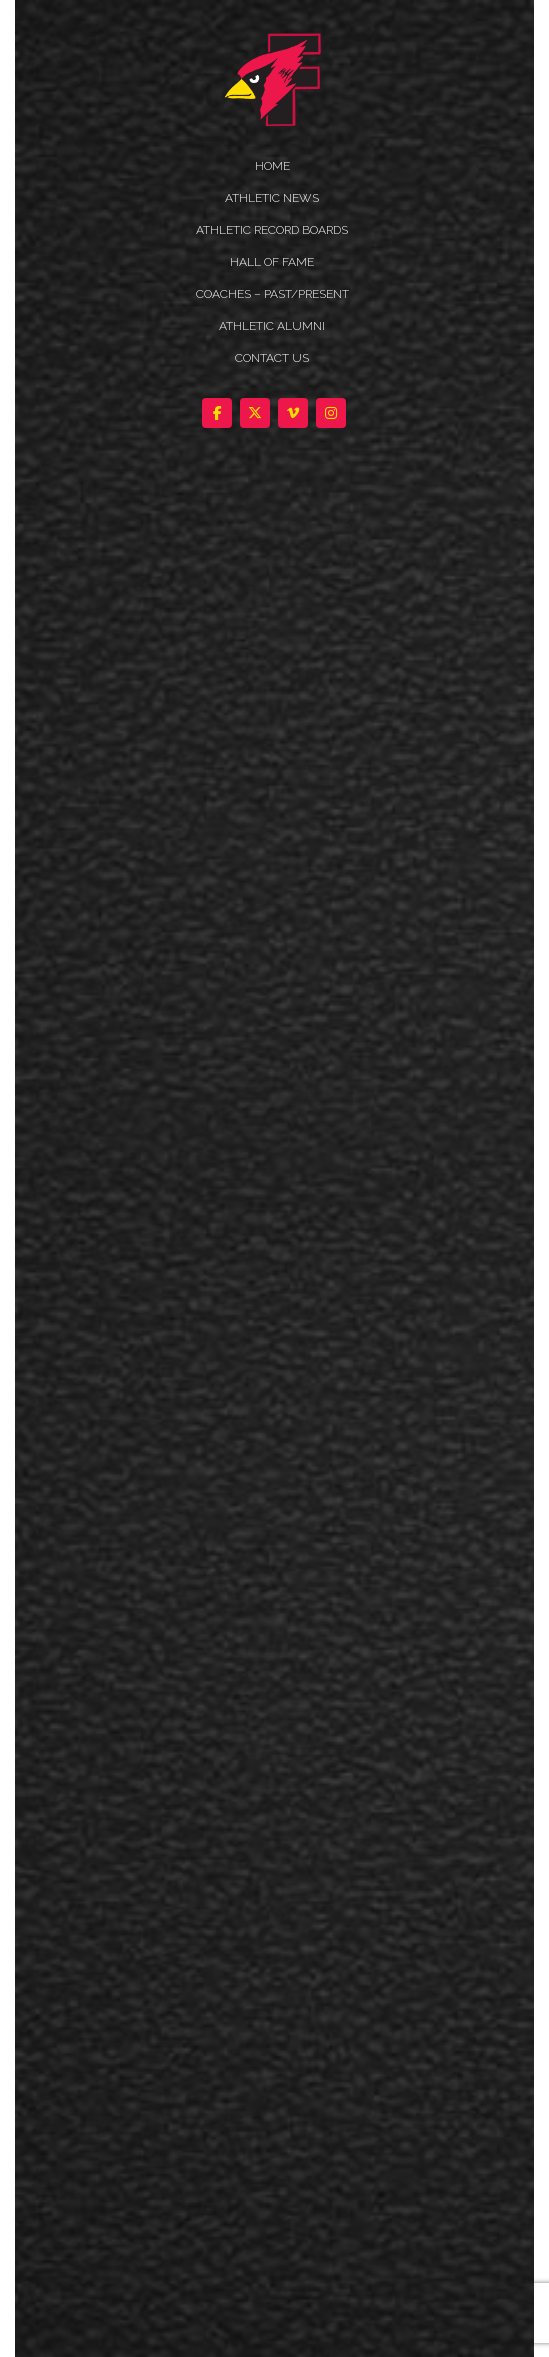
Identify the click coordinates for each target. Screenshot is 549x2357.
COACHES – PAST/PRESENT (272, 294)
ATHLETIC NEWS (272, 198)
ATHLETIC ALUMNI (272, 326)
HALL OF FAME (272, 262)
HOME (272, 166)
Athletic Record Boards (272, 230)
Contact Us (272, 358)
